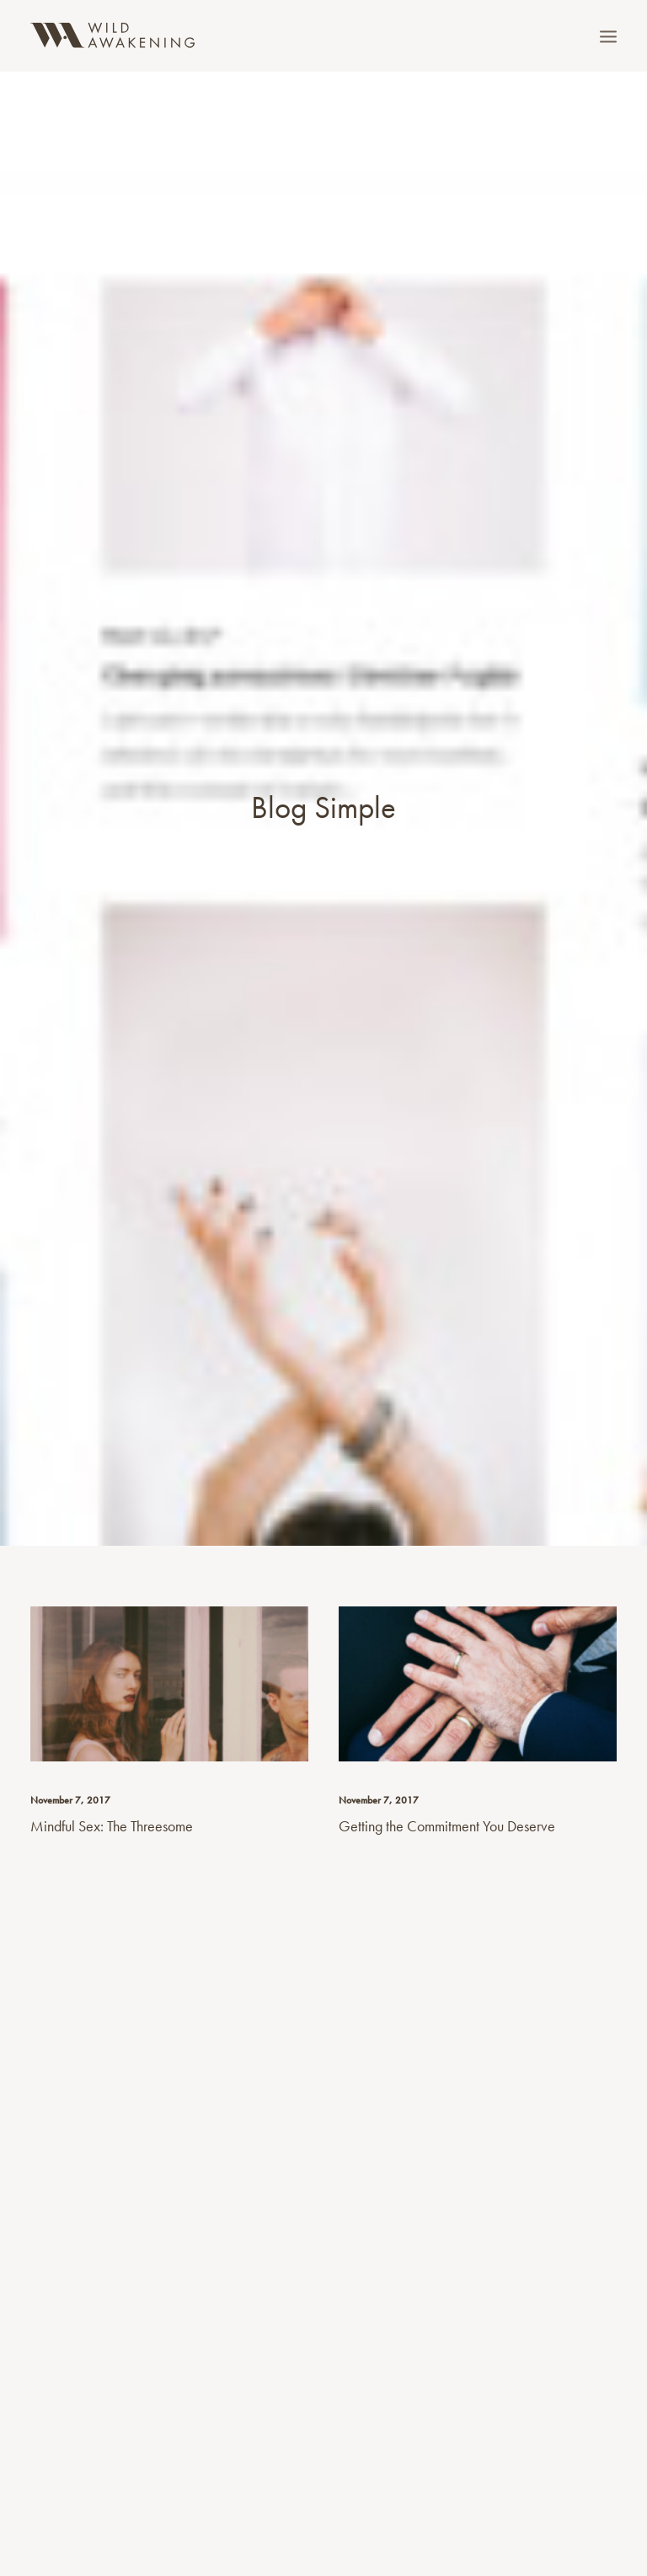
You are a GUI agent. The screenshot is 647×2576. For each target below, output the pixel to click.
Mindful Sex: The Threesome (111, 1778)
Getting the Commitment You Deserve (447, 1778)
